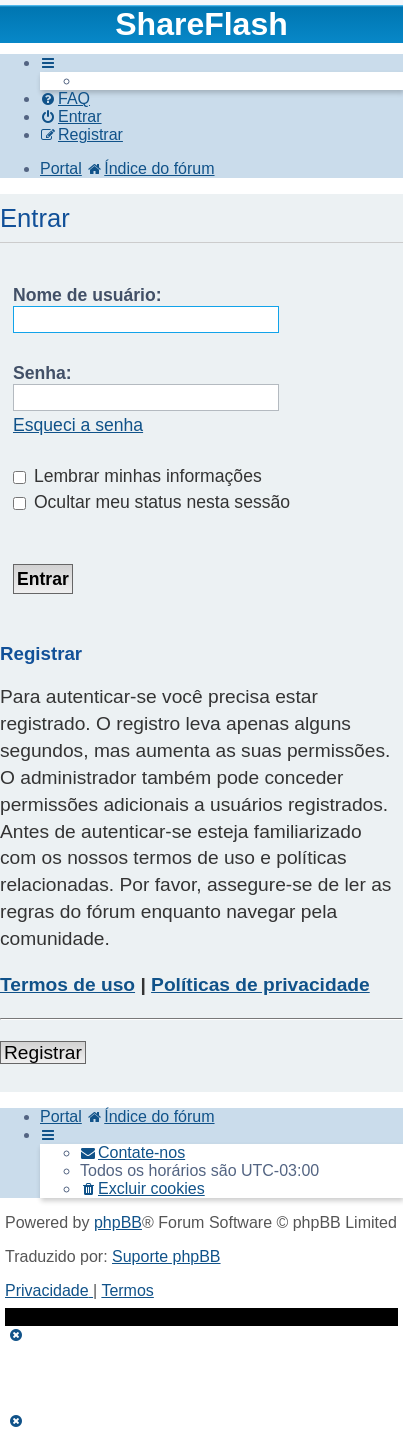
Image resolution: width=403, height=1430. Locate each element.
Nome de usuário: (87, 295)
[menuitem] (65, 98)
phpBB (118, 1222)
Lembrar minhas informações (137, 476)
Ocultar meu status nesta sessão (151, 502)
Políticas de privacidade (260, 984)
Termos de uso (67, 984)
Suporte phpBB (166, 1256)
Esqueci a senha (78, 425)
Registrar (43, 1052)
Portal (61, 168)
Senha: (42, 373)
